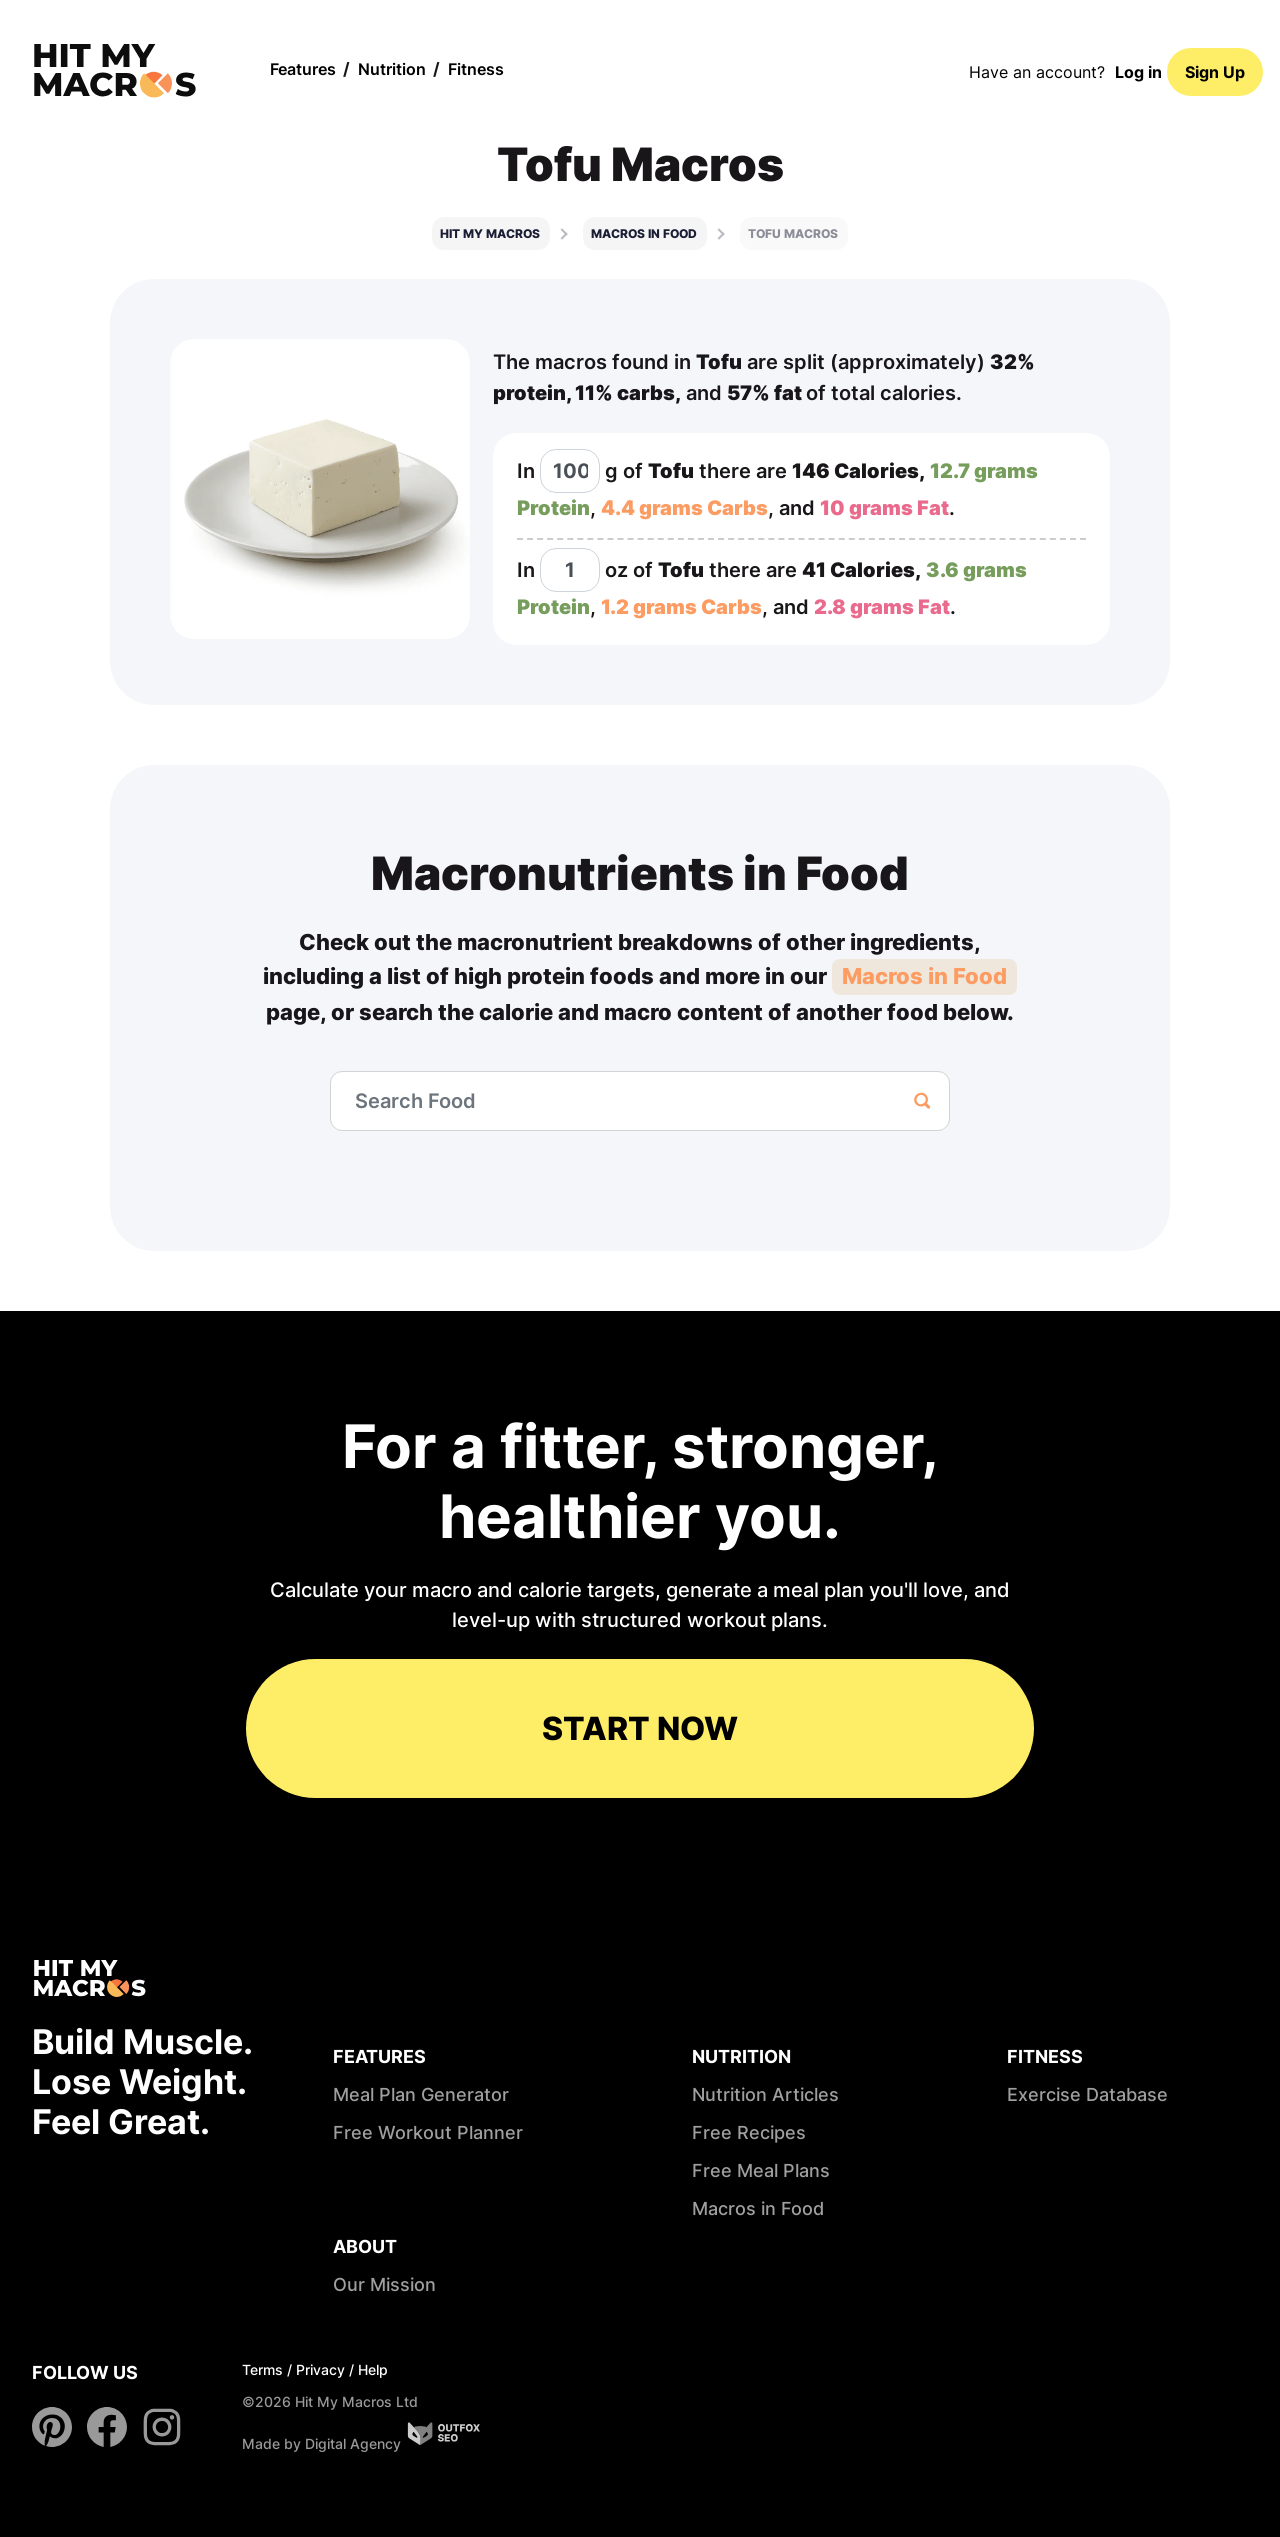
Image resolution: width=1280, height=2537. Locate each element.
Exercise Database (1087, 2094)
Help (373, 2369)
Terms (262, 2369)
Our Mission (384, 2284)
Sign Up (1215, 72)
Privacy (320, 2369)
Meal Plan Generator (421, 2094)
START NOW (640, 1728)
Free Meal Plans (761, 2170)
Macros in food (644, 233)
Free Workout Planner (428, 2132)
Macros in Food (924, 976)
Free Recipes (749, 2132)
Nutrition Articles (765, 2094)
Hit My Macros (490, 233)
